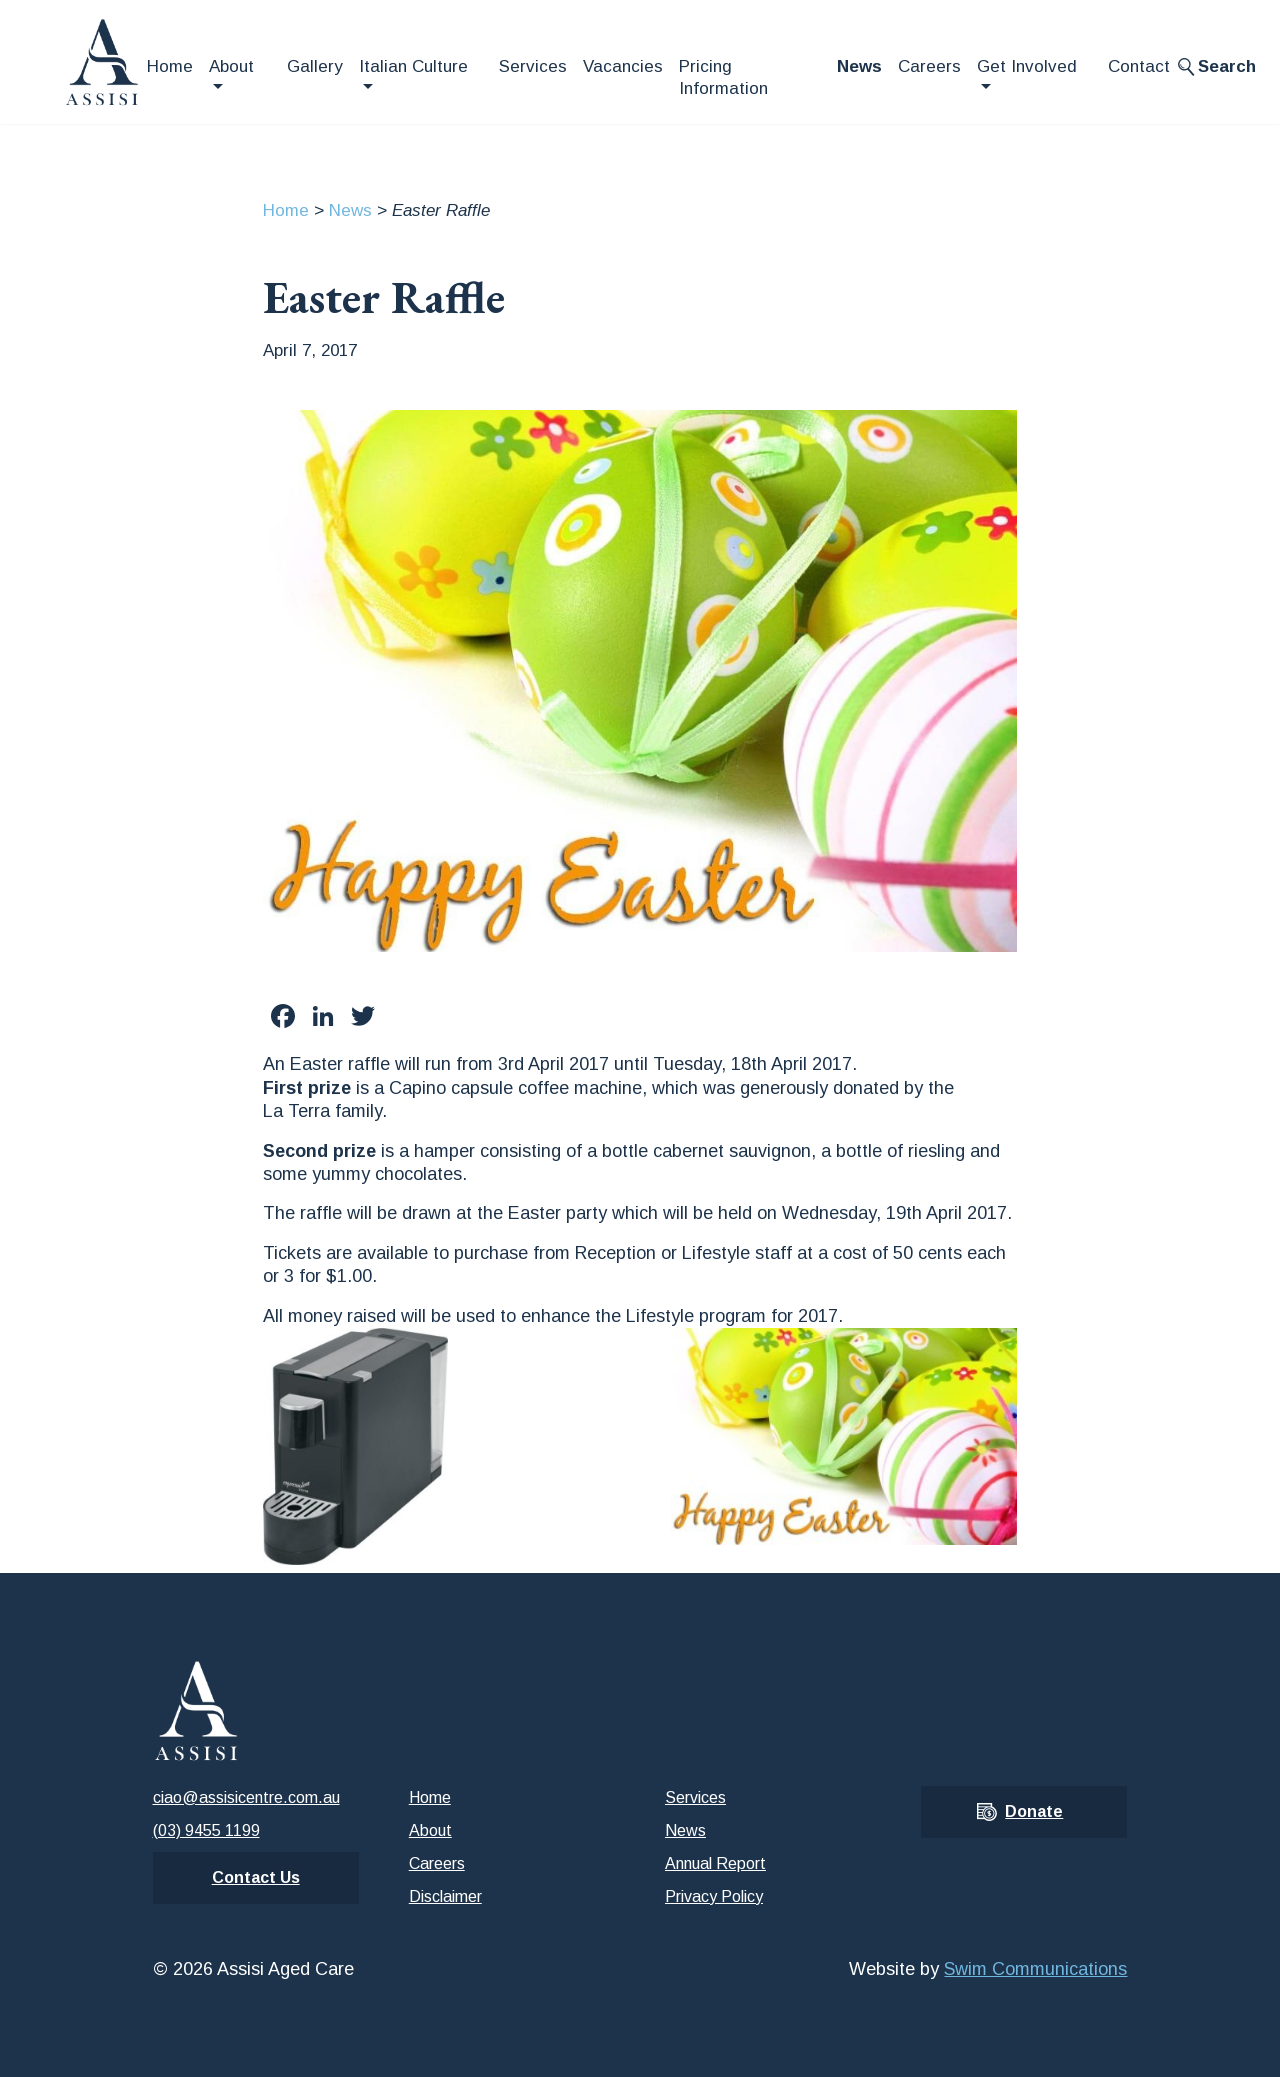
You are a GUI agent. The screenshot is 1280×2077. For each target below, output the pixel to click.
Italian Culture (413, 66)
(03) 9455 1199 (206, 1830)
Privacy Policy (714, 1896)
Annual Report (715, 1863)
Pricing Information (723, 77)
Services (533, 66)
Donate (1034, 1811)
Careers (929, 66)
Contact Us (256, 1877)
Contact (1139, 66)
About (231, 66)
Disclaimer (445, 1896)
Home (170, 66)
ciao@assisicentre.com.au (246, 1797)
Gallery (315, 66)
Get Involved (1027, 66)
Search (1227, 66)
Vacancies (623, 66)
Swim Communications (1035, 1969)
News (859, 66)
